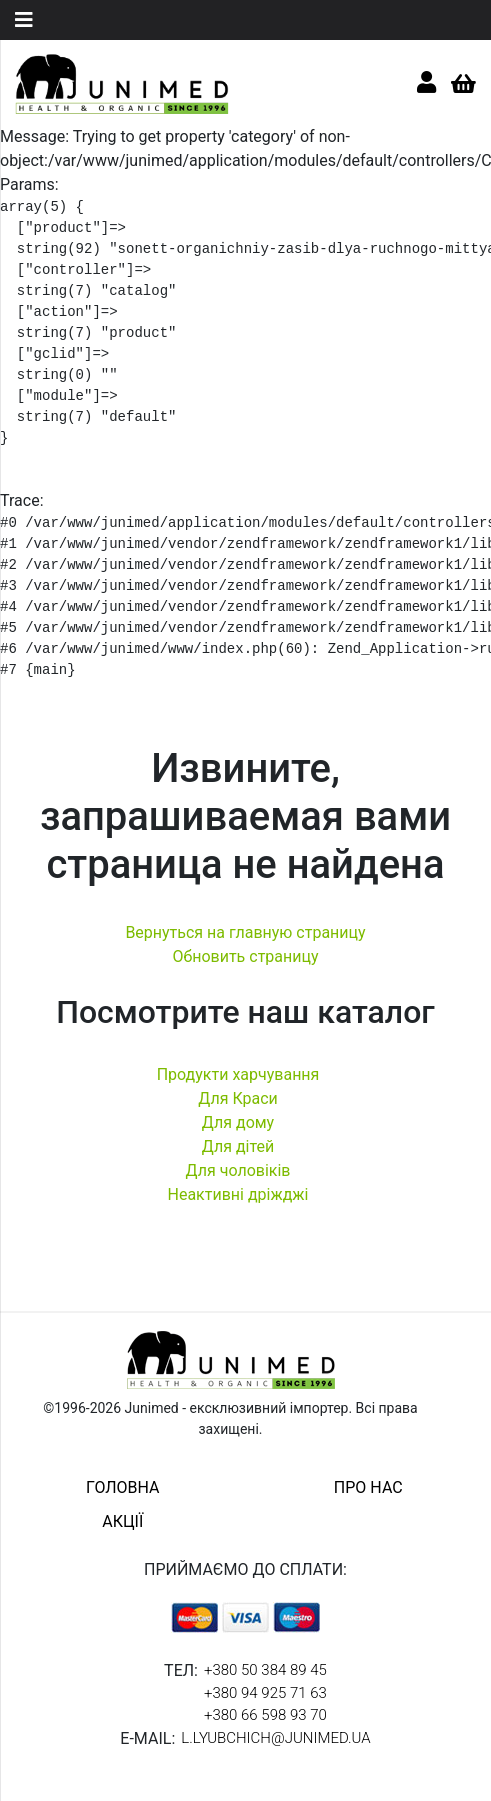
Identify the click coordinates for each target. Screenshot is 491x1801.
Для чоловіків (238, 1170)
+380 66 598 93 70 (265, 1715)
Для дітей (238, 1146)
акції (122, 1521)
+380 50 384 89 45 (265, 1670)
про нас (368, 1487)
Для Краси (238, 1098)
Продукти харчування (238, 1074)
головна (122, 1487)
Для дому (238, 1122)
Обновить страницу (245, 956)
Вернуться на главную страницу (245, 932)
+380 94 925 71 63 (265, 1693)
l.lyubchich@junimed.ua (275, 1738)
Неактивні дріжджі (237, 1194)
